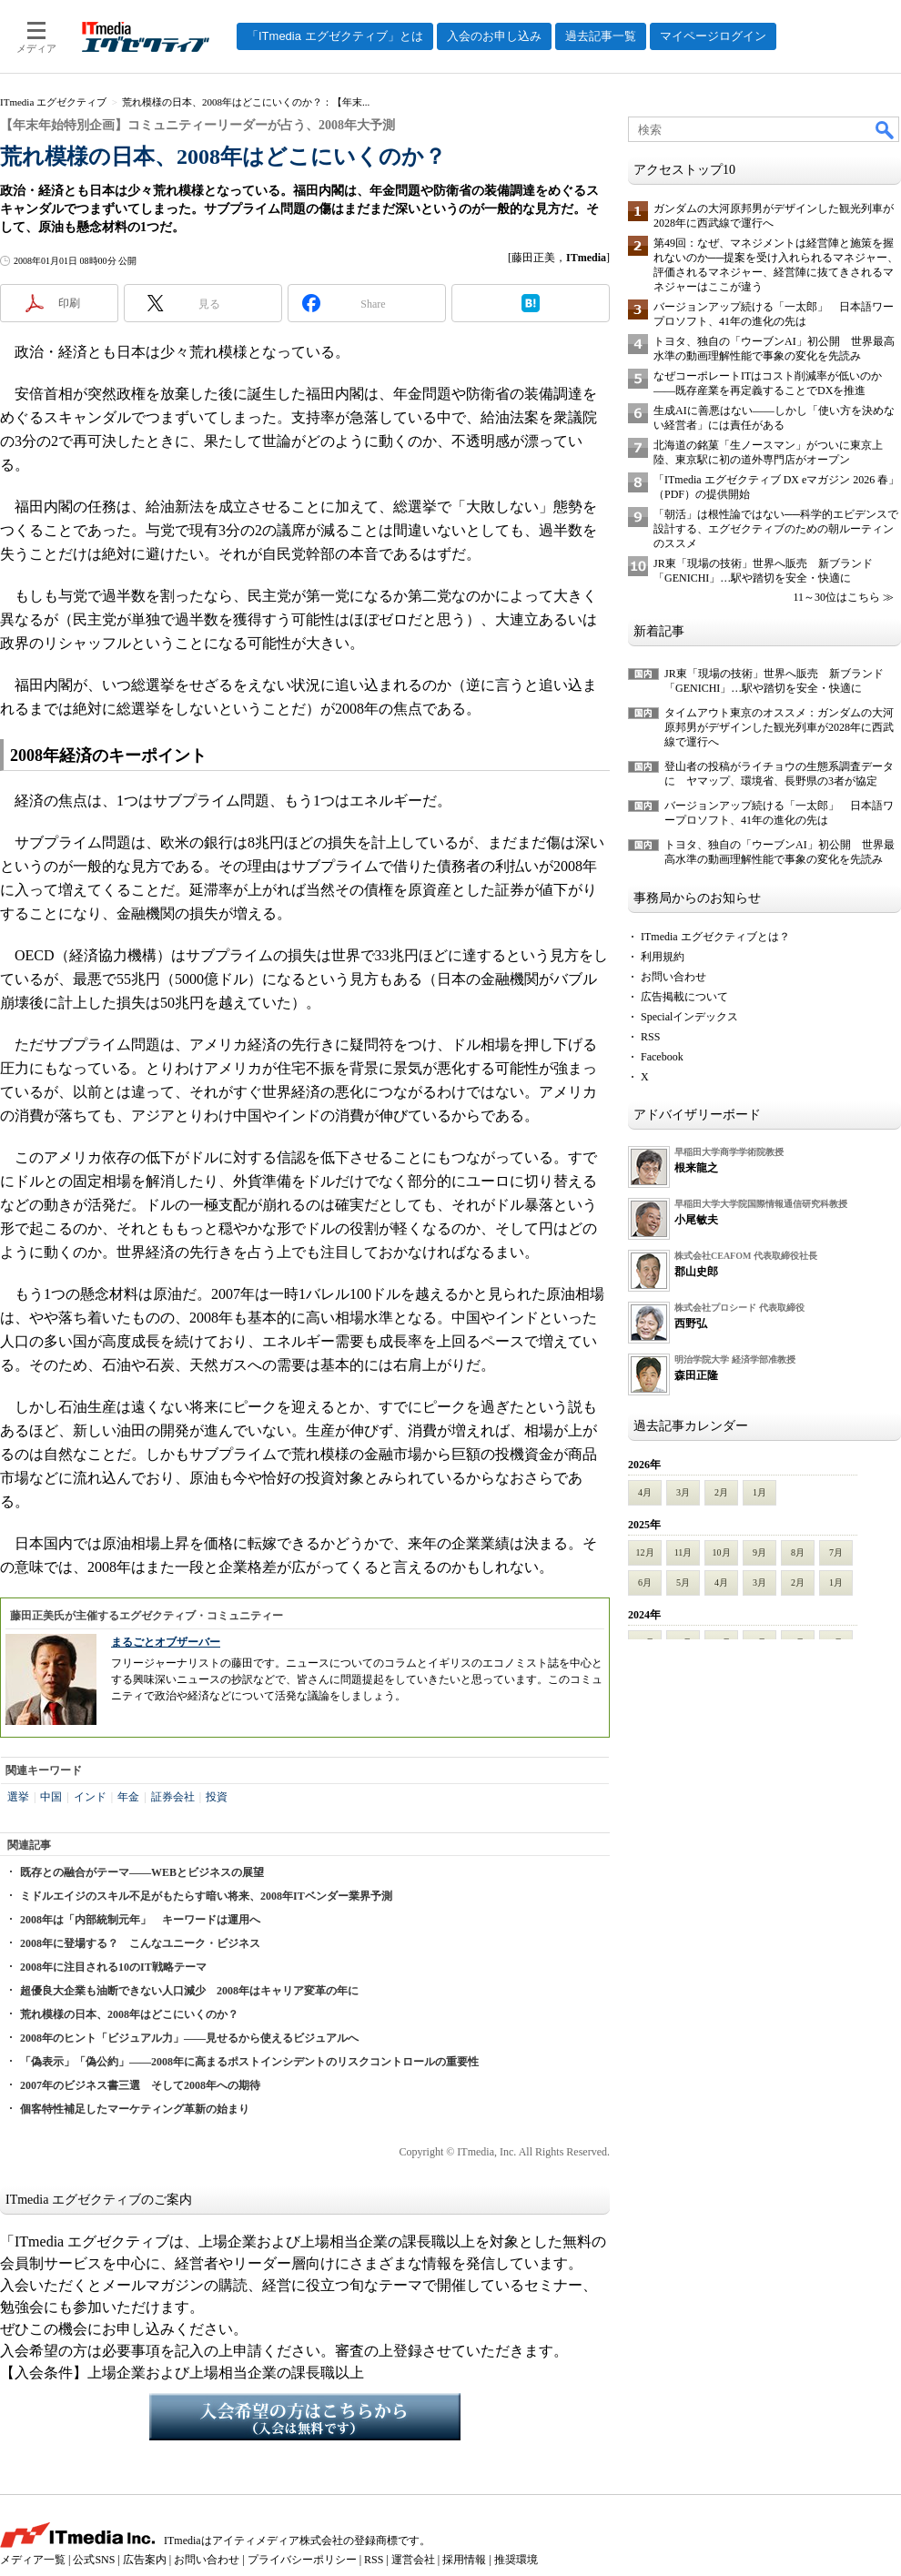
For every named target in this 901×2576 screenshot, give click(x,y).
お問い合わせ (673, 976)
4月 (645, 1492)
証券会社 (173, 1796)
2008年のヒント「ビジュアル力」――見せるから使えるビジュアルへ (189, 2038)
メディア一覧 (33, 2559)
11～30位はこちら (836, 597)
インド (90, 1796)
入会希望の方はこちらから (305, 2416)
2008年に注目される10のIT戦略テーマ (113, 1967)
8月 (798, 1552)
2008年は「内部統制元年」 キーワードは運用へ (140, 1919)
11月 (683, 1552)
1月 (759, 1492)
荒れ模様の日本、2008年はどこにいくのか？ (129, 2014)
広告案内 (145, 2559)
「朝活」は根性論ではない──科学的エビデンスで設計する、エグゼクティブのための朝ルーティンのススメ (775, 529)
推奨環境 (516, 2559)
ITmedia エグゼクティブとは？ (715, 936)
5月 (683, 1582)
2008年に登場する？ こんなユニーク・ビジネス (140, 1943)
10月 (722, 1552)
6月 (645, 1582)
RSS (650, 1036)
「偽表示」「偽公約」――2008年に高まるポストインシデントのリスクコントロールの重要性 (249, 2061)
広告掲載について (684, 996)
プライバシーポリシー (302, 2559)
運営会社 (413, 2559)
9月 (759, 1552)
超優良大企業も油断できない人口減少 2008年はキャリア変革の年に (189, 1990)
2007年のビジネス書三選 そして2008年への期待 (140, 2085)
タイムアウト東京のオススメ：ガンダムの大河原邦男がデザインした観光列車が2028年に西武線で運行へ (779, 727)
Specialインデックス (689, 1016)
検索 (885, 129)
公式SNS (94, 2559)
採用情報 (464, 2559)
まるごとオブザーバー (165, 1642)
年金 (128, 1796)
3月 (683, 1492)
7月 (836, 1552)
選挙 (18, 1796)
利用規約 (662, 956)
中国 (51, 1796)
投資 (217, 1796)
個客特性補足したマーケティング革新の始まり (134, 2109)
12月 (645, 1552)
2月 (721, 1492)
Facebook (662, 1056)
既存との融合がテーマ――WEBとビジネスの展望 (142, 1872)
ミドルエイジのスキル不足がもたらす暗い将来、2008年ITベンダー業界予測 (206, 1896)
